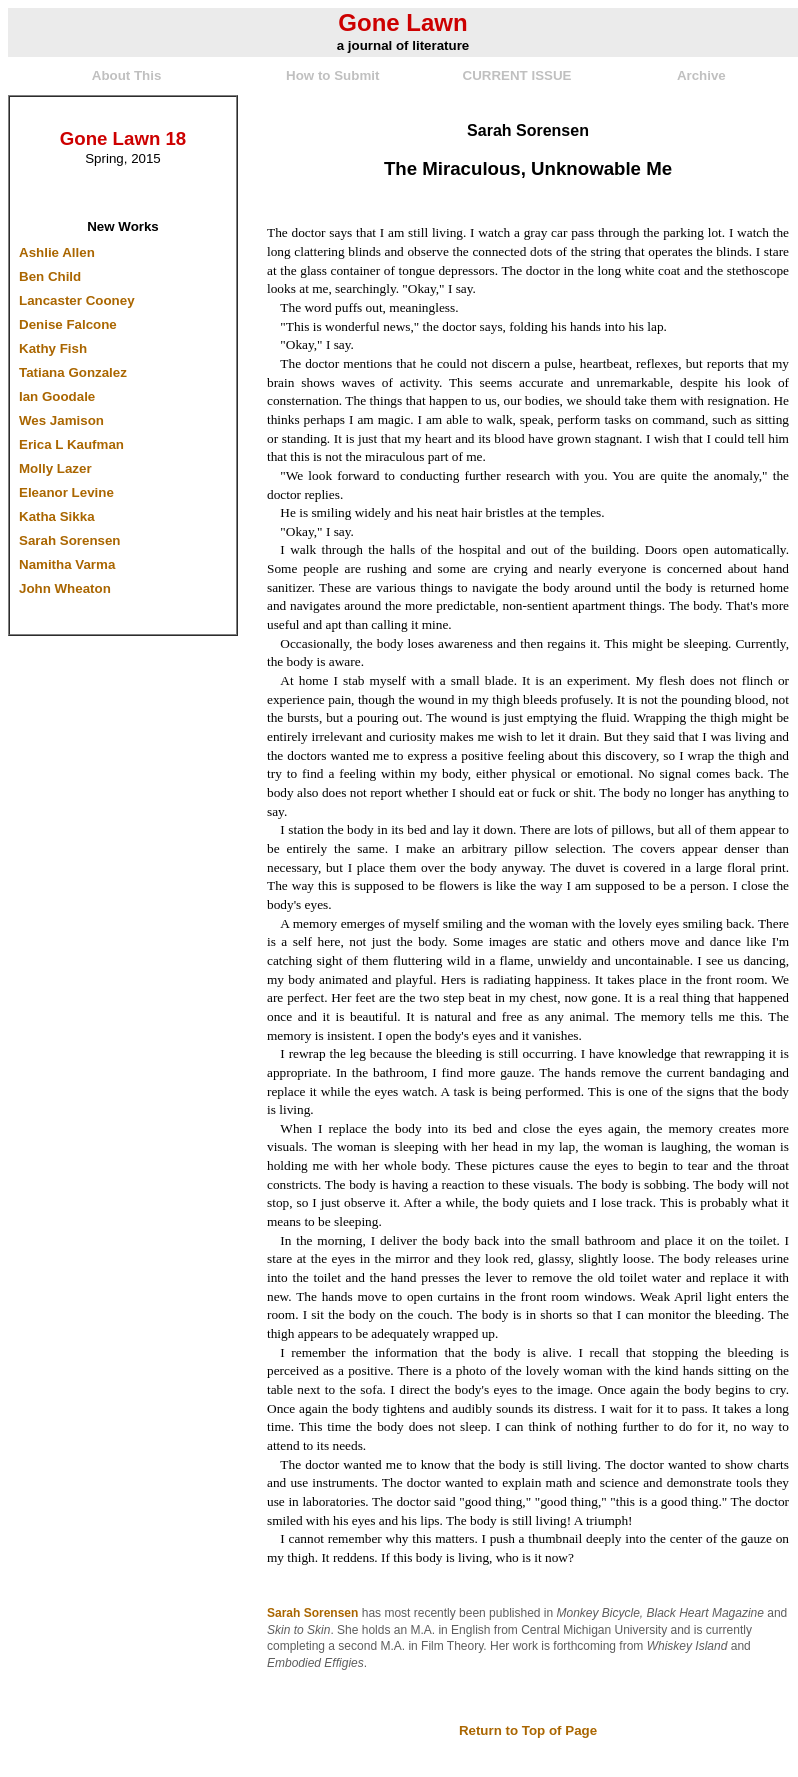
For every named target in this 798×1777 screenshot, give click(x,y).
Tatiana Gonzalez (73, 372)
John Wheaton (65, 588)
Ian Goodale (57, 396)
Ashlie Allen (57, 252)
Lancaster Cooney (77, 300)
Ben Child (50, 276)
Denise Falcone (68, 324)
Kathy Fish (53, 348)
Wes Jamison (61, 420)
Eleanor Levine (66, 492)
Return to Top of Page (528, 1730)
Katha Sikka (57, 516)
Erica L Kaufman (71, 444)
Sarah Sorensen (69, 540)
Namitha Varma (67, 564)
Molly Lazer (55, 468)
